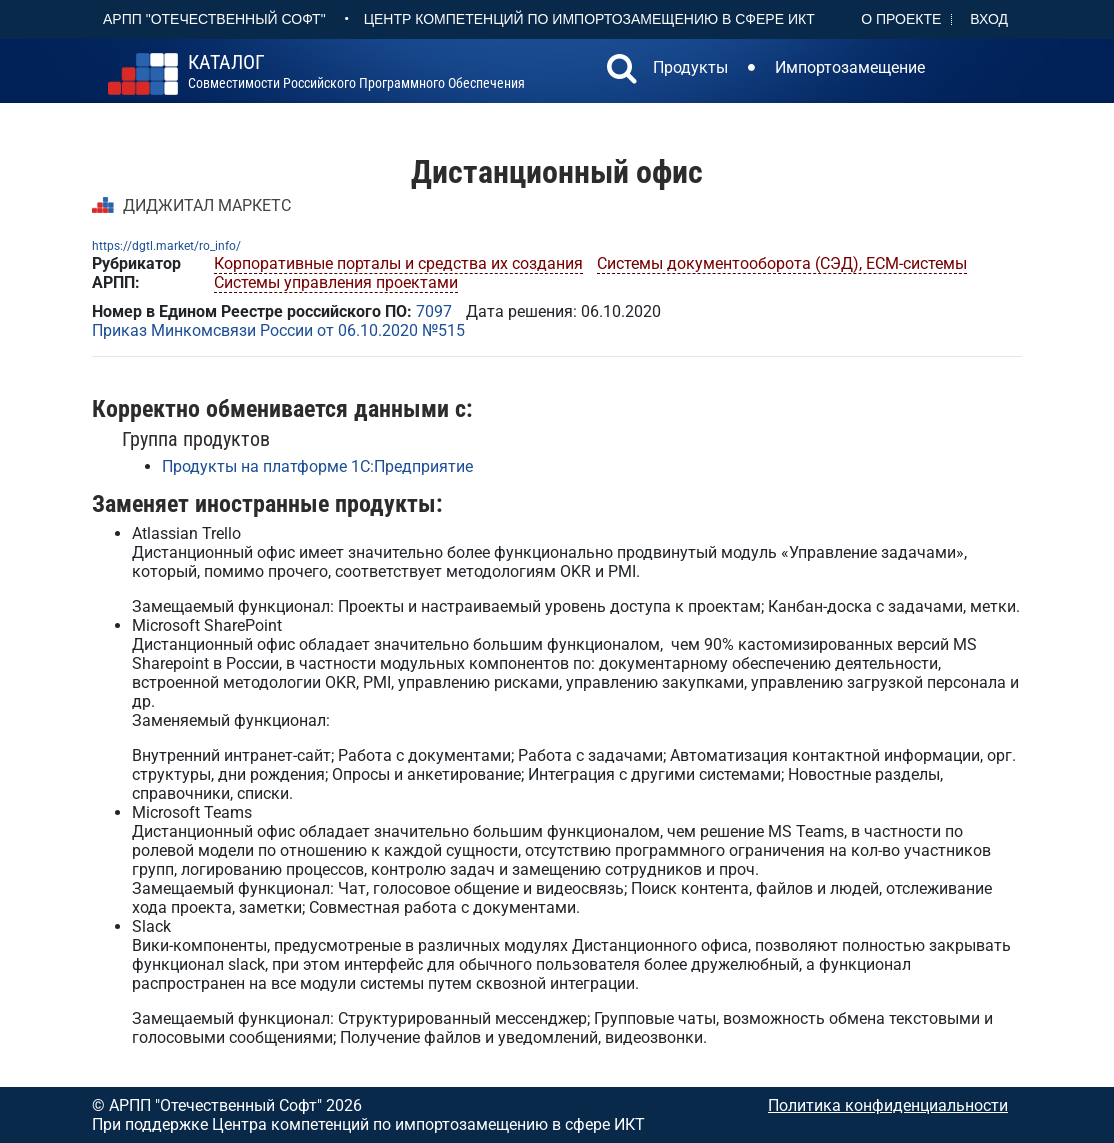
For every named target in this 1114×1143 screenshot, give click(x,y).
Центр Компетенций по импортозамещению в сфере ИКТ (589, 19)
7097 (434, 311)
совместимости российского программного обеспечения (356, 72)
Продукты (690, 67)
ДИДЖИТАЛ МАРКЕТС (207, 205)
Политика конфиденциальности (888, 1105)
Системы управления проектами (336, 282)
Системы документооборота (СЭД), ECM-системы (782, 263)
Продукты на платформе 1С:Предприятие (317, 466)
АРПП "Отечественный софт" (214, 19)
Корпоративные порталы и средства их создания (398, 263)
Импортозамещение (850, 67)
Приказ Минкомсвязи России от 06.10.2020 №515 (278, 330)
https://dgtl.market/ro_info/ (166, 246)
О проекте (901, 19)
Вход (989, 19)
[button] (622, 71)
